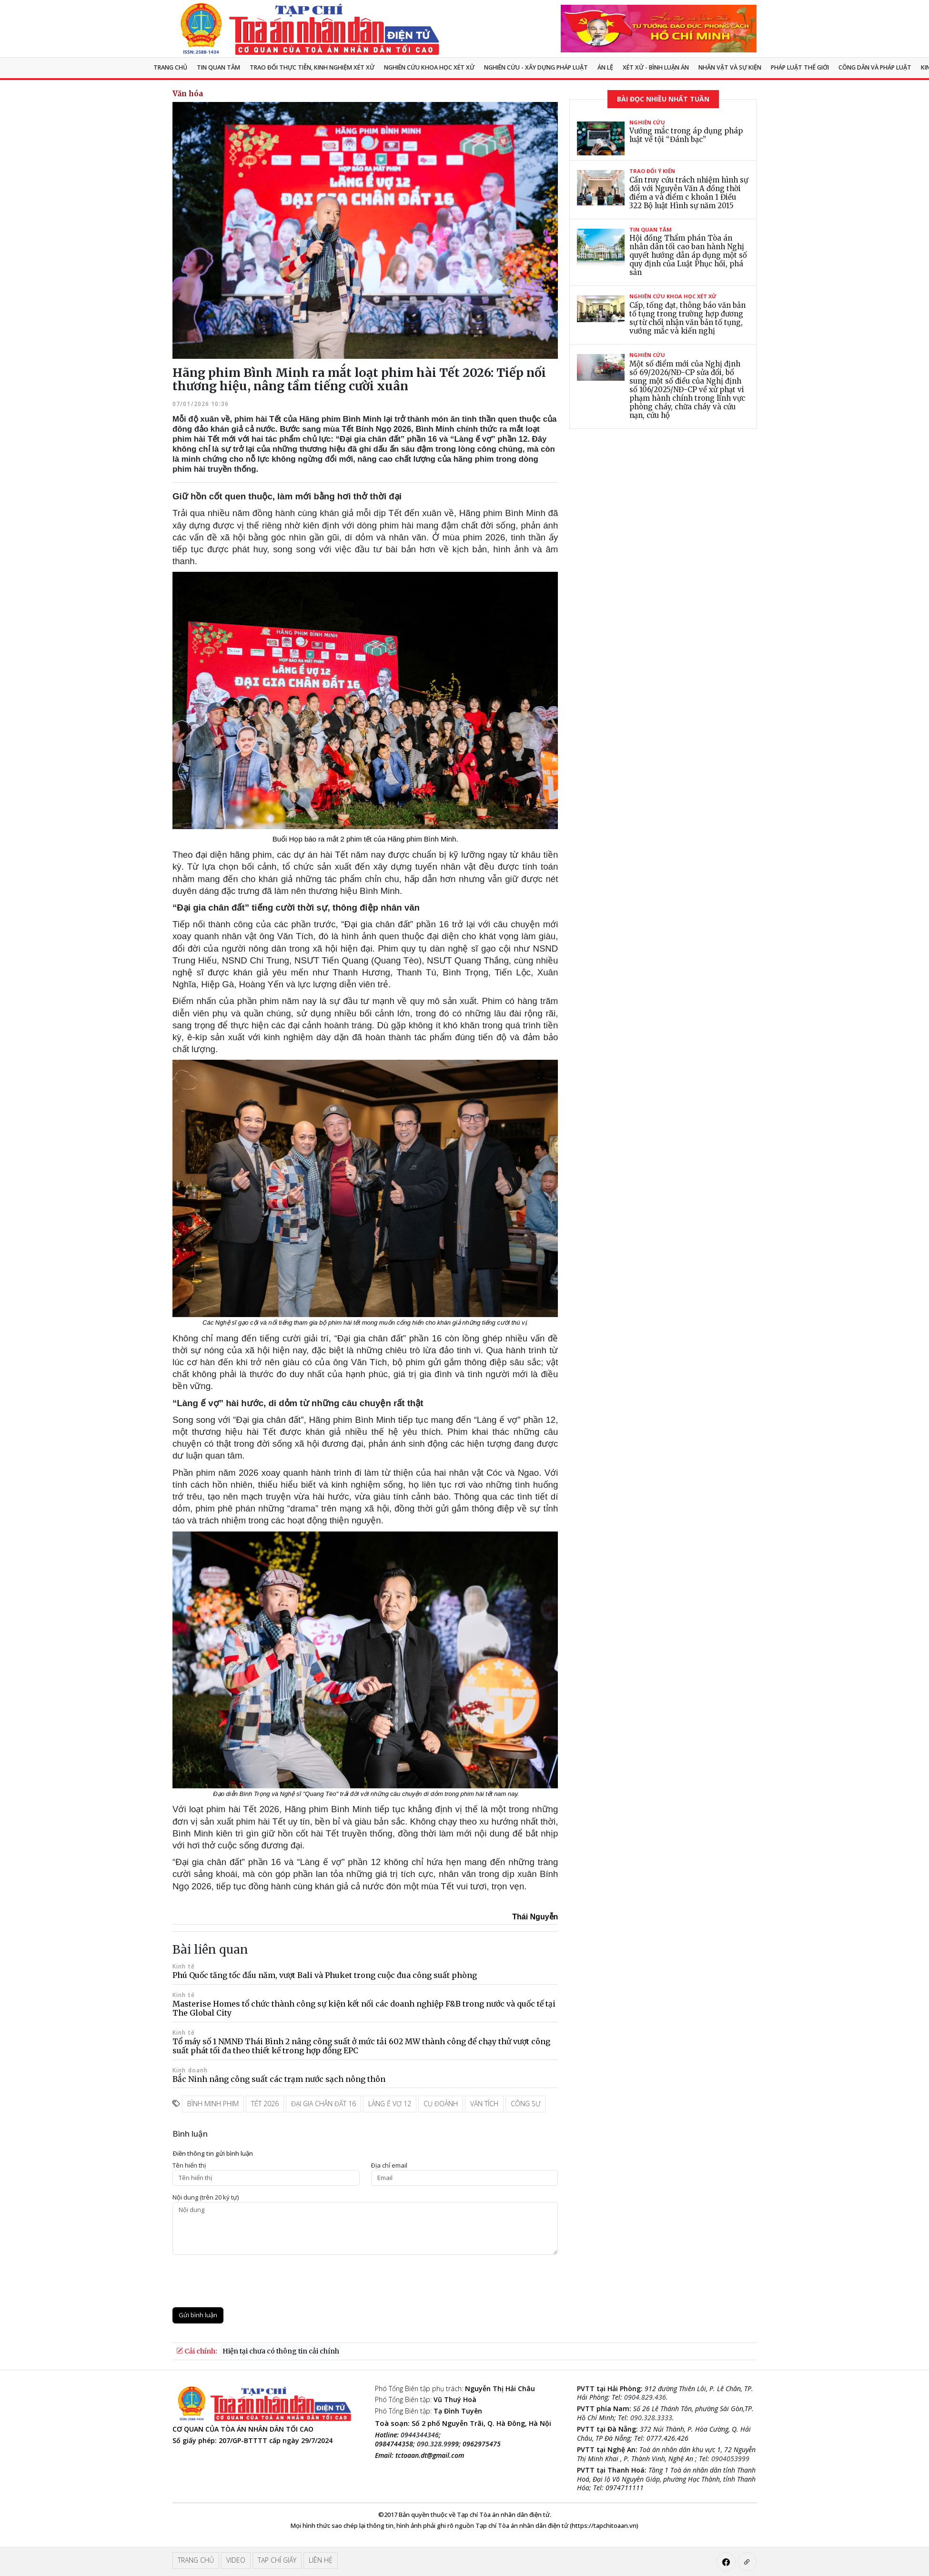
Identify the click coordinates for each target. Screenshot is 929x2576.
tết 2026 (265, 2103)
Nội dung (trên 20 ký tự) (205, 2197)
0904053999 (730, 2458)
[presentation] (244, 2281)
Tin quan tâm (218, 67)
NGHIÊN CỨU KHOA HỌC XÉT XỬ (429, 67)
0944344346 (420, 2434)
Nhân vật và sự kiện (729, 67)
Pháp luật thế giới (800, 67)
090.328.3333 (651, 2417)
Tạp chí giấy (277, 2560)
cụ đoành (441, 2103)
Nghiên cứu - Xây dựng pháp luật (536, 67)
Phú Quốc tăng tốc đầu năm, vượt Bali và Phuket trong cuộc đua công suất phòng (324, 1975)
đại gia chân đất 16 (323, 2103)
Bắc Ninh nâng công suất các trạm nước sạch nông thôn (278, 2079)
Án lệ (605, 67)
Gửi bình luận (198, 2315)
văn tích (484, 2103)
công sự (525, 2103)
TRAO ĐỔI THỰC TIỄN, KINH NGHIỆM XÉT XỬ (312, 67)
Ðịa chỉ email (389, 2165)
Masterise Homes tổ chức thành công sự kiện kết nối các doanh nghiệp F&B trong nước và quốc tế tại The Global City (363, 2008)
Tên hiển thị (189, 2165)
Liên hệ (321, 2560)
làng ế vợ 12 (389, 2103)
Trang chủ (170, 67)
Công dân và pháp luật (874, 67)
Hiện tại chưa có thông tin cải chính (280, 2351)
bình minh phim (213, 2103)
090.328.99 (434, 2443)
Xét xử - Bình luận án (656, 67)
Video (235, 2560)
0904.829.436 (645, 2397)
